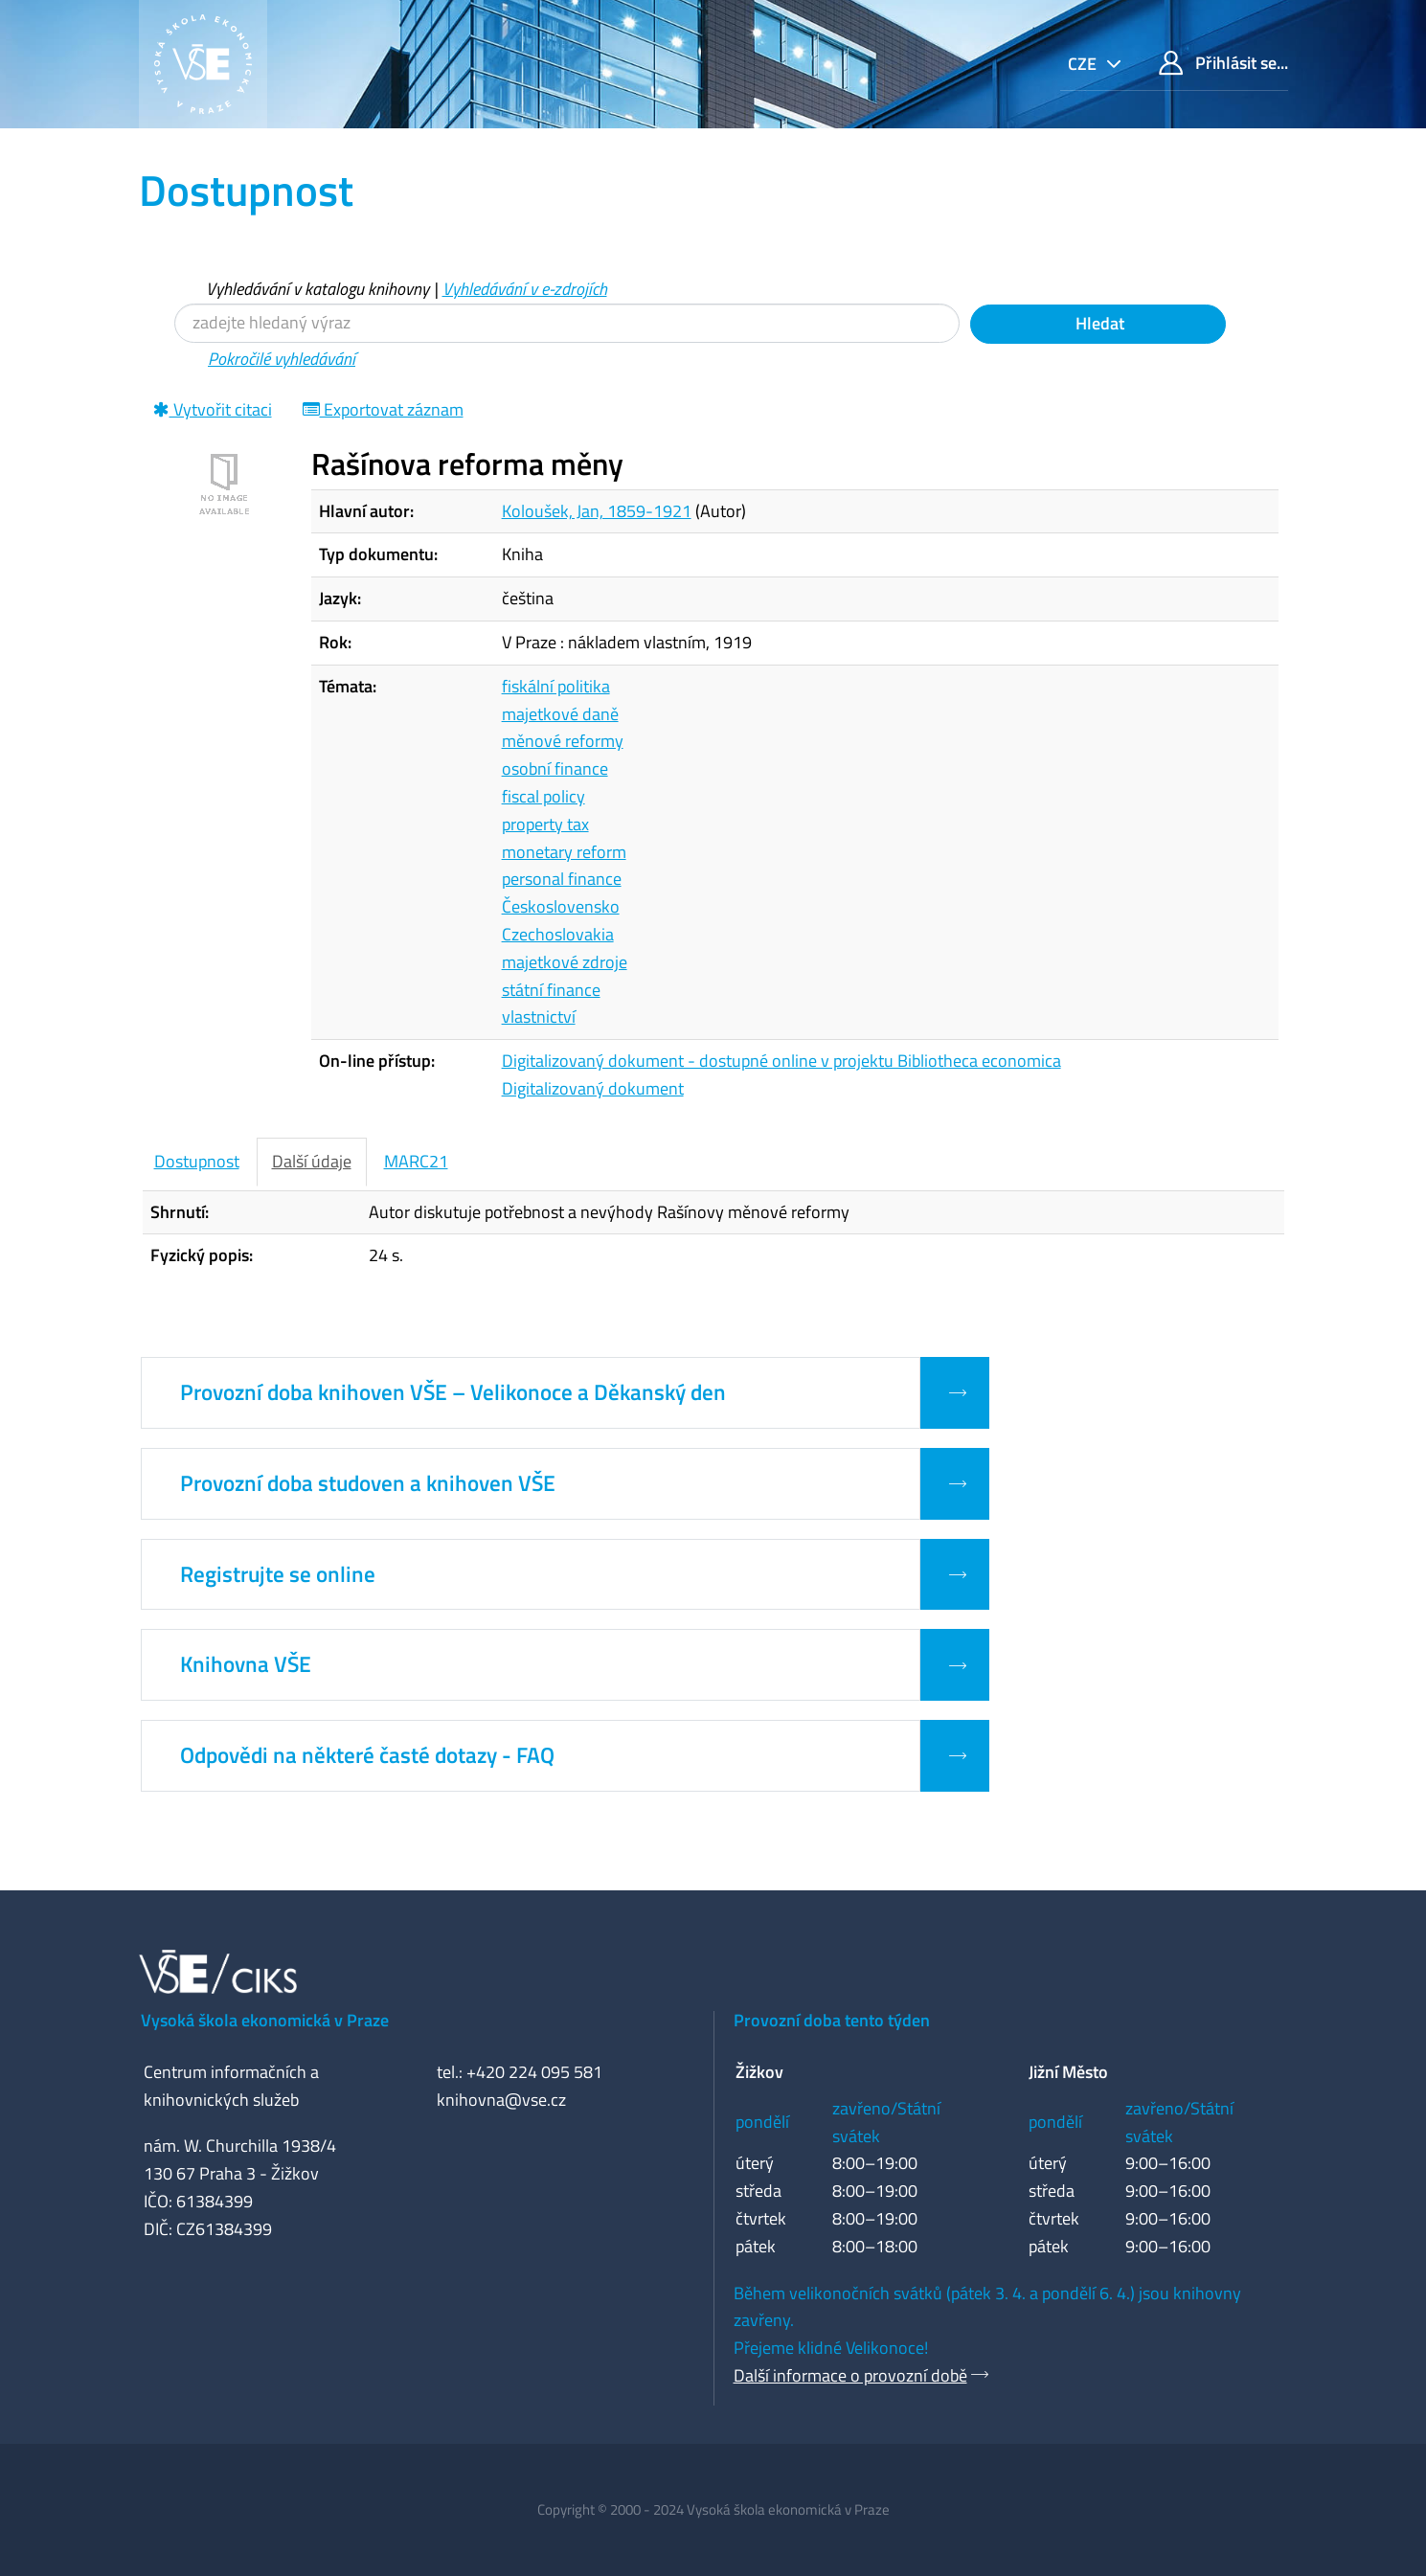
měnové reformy (562, 741)
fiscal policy (543, 796)
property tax (545, 824)
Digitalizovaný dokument (593, 1088)
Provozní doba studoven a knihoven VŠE (367, 1483)
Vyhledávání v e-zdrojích (524, 289)
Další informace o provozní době (850, 2375)
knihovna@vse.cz (501, 2100)
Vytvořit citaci (212, 409)
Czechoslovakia (558, 934)
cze (1084, 64)
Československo (561, 906)
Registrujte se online (277, 1574)
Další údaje (311, 1161)
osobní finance (555, 768)
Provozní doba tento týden (832, 2020)
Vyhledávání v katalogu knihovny (317, 289)
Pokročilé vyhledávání (281, 359)
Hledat (1098, 323)
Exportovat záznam (383, 409)
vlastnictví (539, 1016)
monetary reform (564, 852)
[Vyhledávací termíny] (567, 323)
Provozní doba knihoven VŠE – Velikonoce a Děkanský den (453, 1392)
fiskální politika (556, 686)
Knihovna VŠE (245, 1664)
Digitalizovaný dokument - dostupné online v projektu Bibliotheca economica (781, 1060)
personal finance (562, 879)
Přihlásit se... (1223, 63)
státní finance (551, 990)
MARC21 (416, 1161)
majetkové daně (560, 714)
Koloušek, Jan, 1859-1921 (596, 511)
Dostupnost (196, 1161)
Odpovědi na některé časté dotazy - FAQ (367, 1755)
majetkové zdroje (564, 962)
